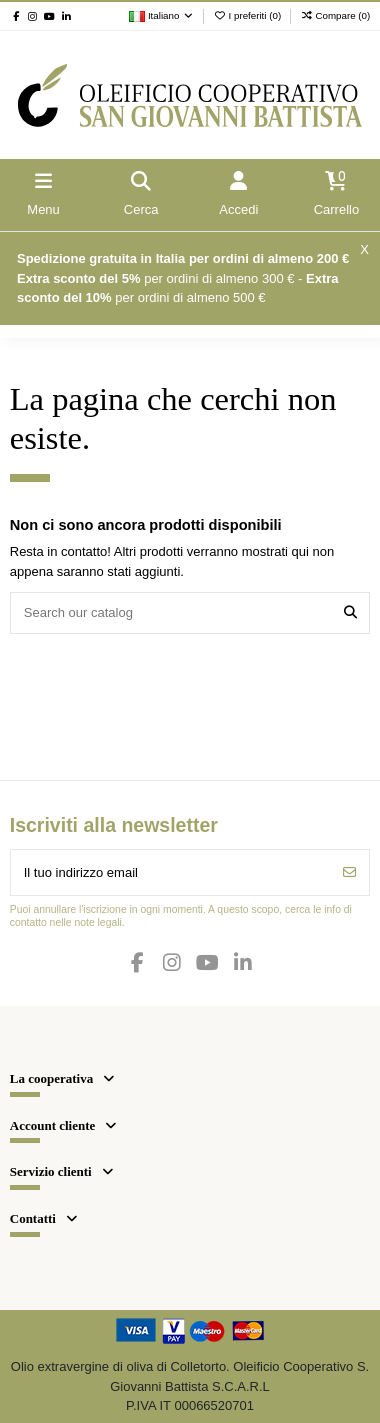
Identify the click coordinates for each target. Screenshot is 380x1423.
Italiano (161, 15)
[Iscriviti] (349, 873)
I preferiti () (249, 15)
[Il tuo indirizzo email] (171, 873)
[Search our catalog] (350, 613)
